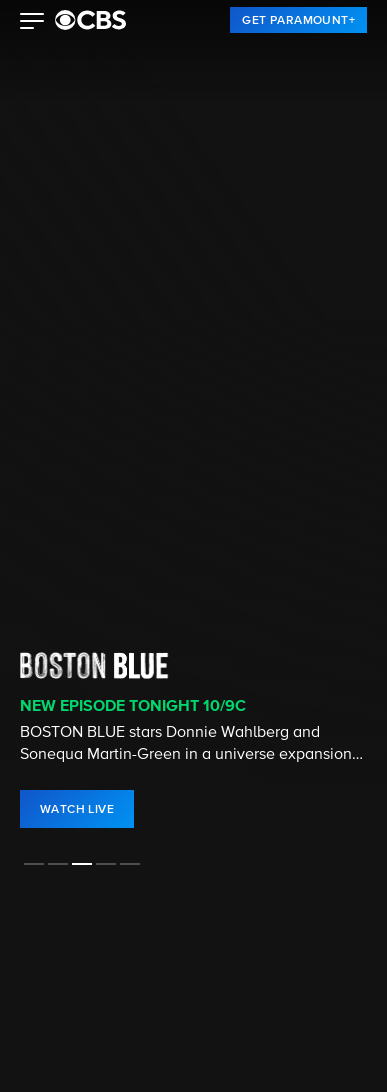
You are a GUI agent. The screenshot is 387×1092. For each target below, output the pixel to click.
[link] (298, 20)
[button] (32, 23)
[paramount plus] (90, 20)
